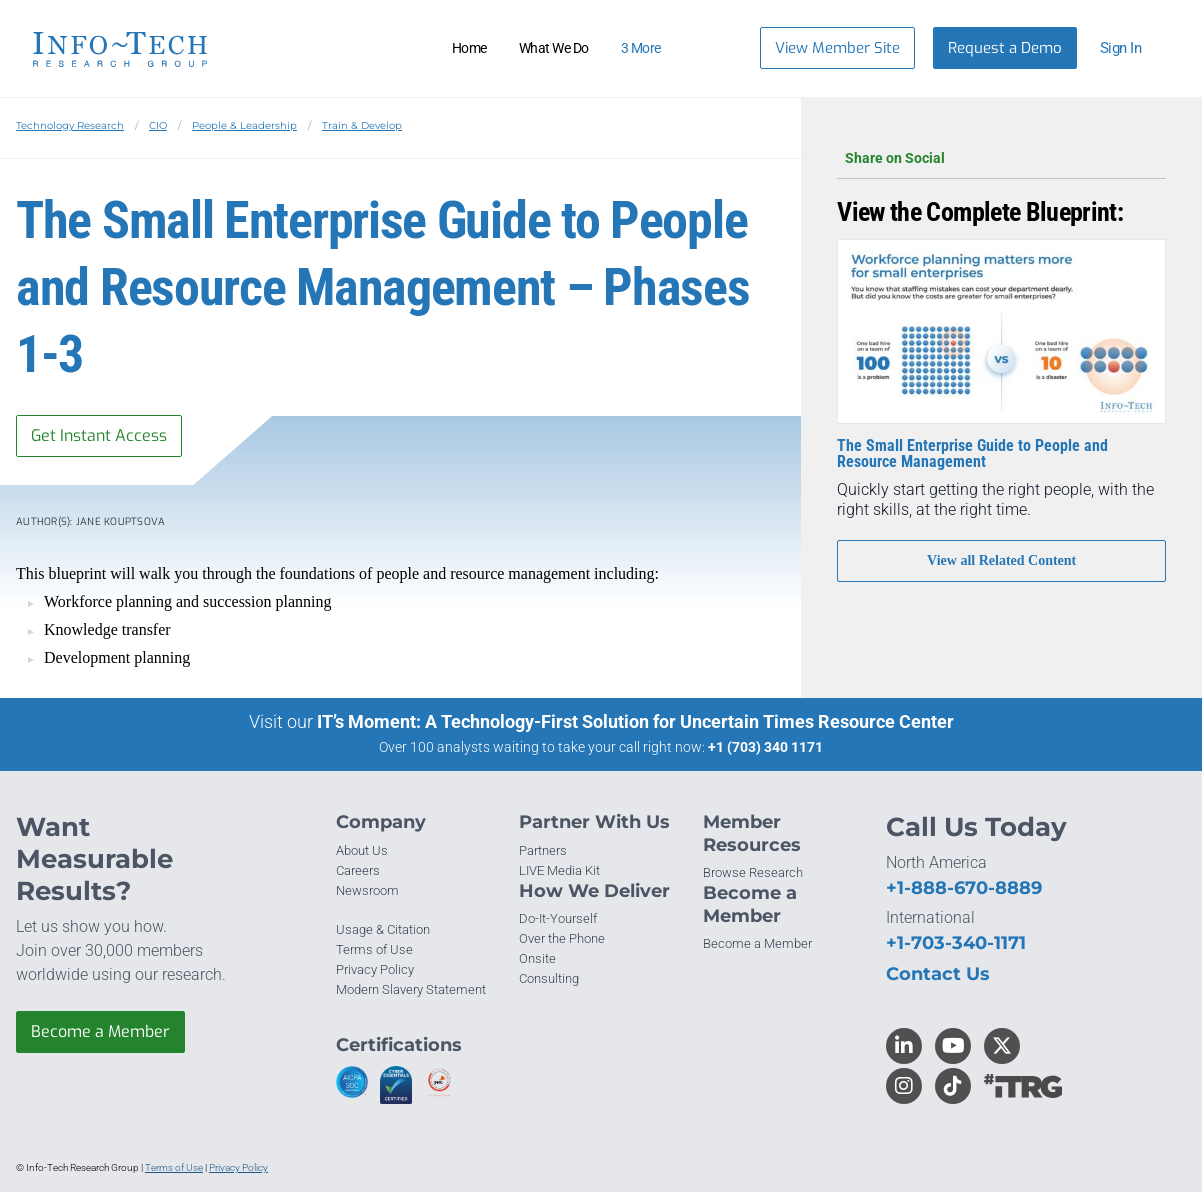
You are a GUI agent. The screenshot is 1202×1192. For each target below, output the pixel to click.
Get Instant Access (99, 435)
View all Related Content (1001, 560)
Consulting (549, 978)
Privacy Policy (375, 969)
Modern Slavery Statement (411, 989)
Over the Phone (562, 938)
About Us (362, 850)
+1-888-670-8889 (964, 888)
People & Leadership (244, 125)
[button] (1129, 48)
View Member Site (837, 48)
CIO (158, 125)
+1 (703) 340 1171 (765, 747)
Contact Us (938, 974)
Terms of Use (374, 949)
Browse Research (753, 872)
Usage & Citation (383, 929)
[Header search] (720, 48)
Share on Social (1001, 158)
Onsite (537, 958)
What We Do (554, 48)
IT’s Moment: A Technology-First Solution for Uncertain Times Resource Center (635, 721)
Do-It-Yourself (558, 918)
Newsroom (367, 890)
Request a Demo (1005, 48)
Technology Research (70, 125)
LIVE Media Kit (559, 870)
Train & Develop (362, 125)
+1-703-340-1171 (956, 943)
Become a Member (100, 1031)
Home (469, 48)
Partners (543, 850)
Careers (358, 870)
